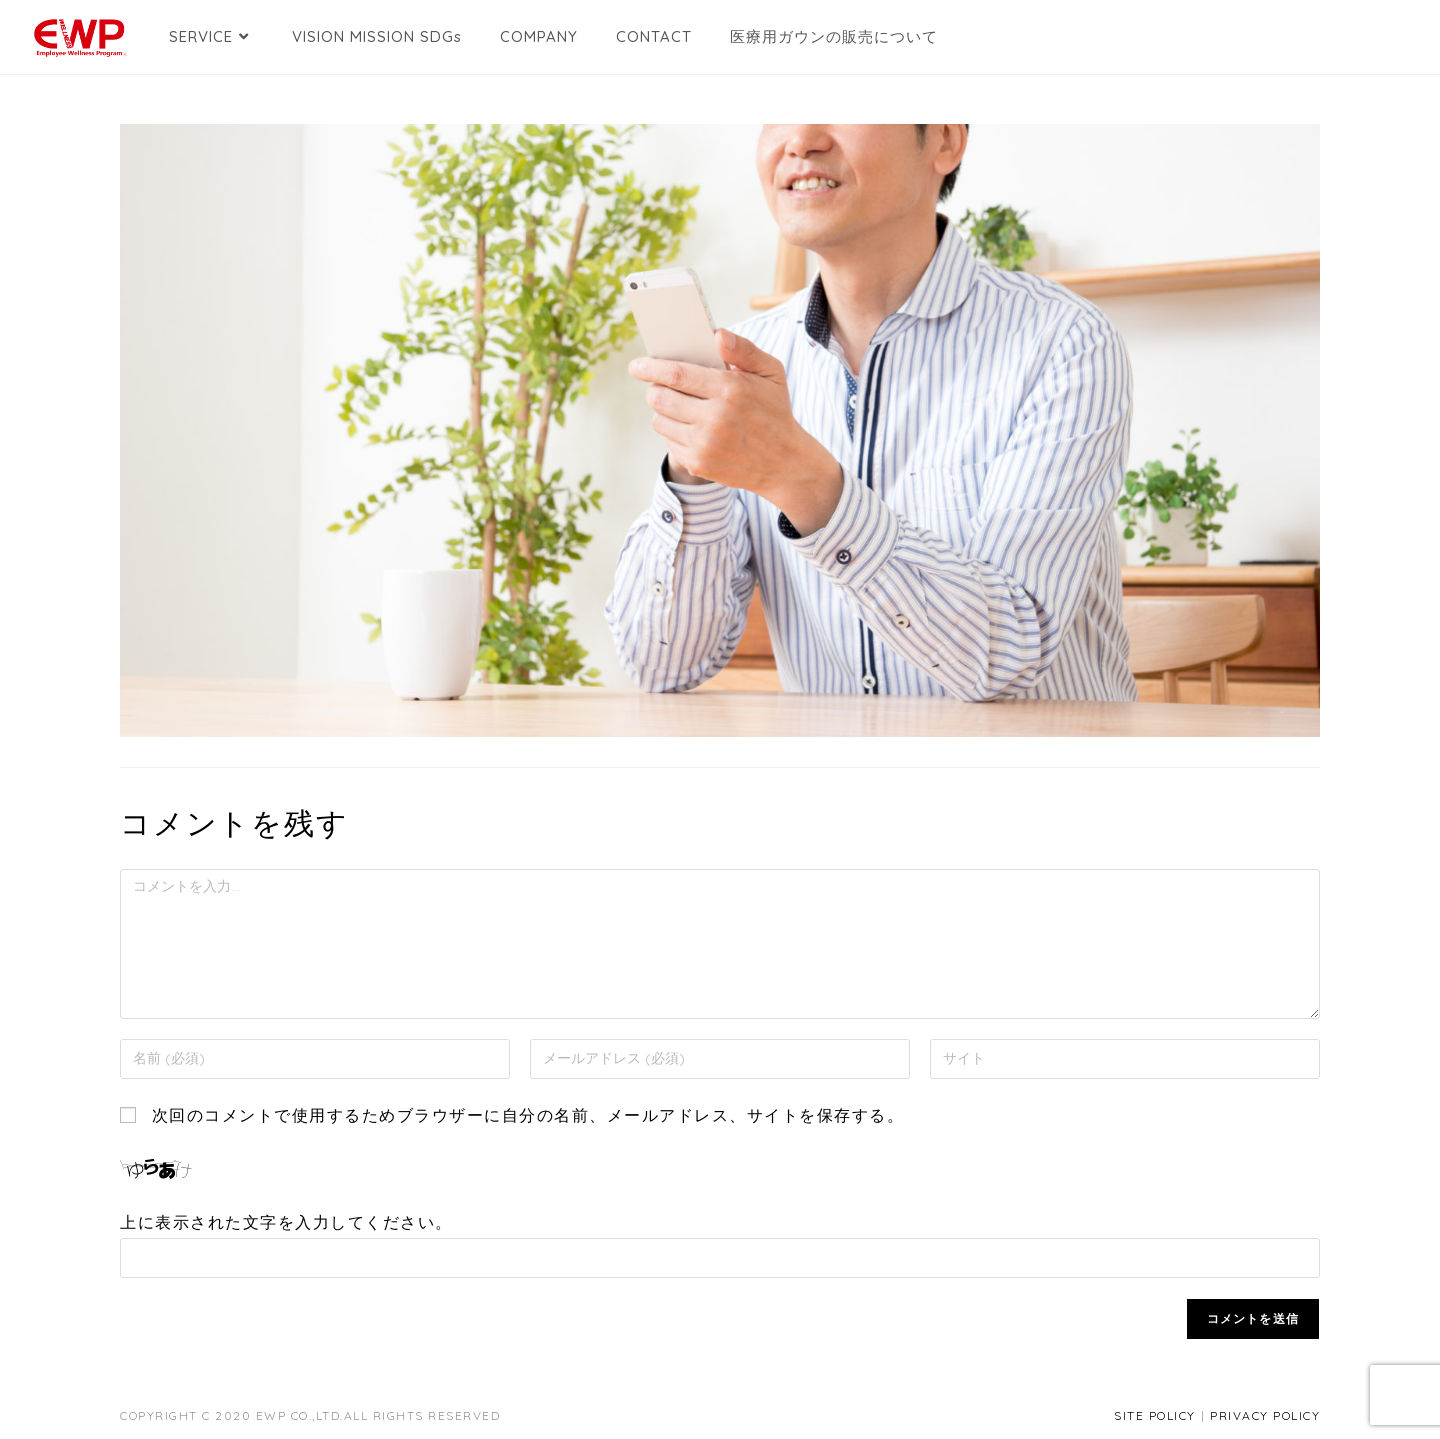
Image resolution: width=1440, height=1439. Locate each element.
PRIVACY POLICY (1265, 1415)
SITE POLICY (1155, 1415)
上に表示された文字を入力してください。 (286, 1222)
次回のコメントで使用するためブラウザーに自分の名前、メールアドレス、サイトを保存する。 (528, 1115)
